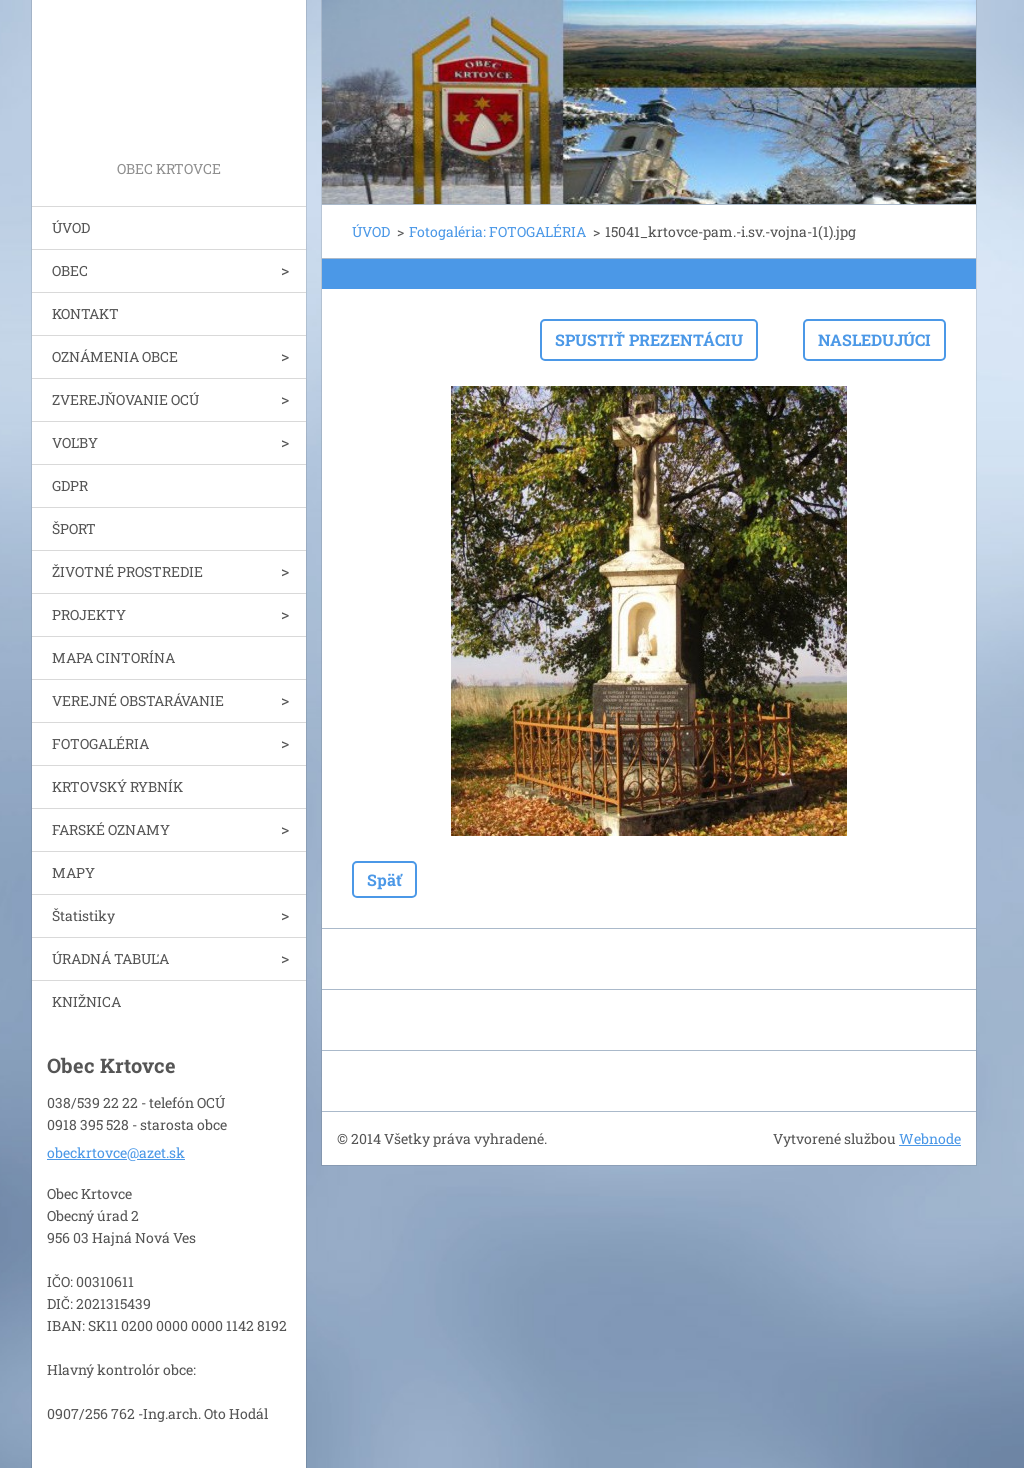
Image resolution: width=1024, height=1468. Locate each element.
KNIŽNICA (86, 1001)
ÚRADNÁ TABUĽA (110, 958)
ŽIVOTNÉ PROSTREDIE (127, 571)
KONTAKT (85, 313)
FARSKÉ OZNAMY (111, 829)
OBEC (70, 270)
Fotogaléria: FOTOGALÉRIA (497, 231)
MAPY (73, 872)
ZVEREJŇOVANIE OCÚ (125, 399)
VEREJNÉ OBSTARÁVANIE (138, 700)
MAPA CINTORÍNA (113, 657)
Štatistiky (83, 915)
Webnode (930, 1138)
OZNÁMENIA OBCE (115, 356)
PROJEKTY (89, 614)
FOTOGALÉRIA (100, 743)
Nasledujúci (874, 339)
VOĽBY (75, 442)
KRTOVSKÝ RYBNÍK (117, 786)
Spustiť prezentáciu (649, 339)
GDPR (70, 485)
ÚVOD (71, 227)
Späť (384, 879)
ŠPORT (74, 528)
